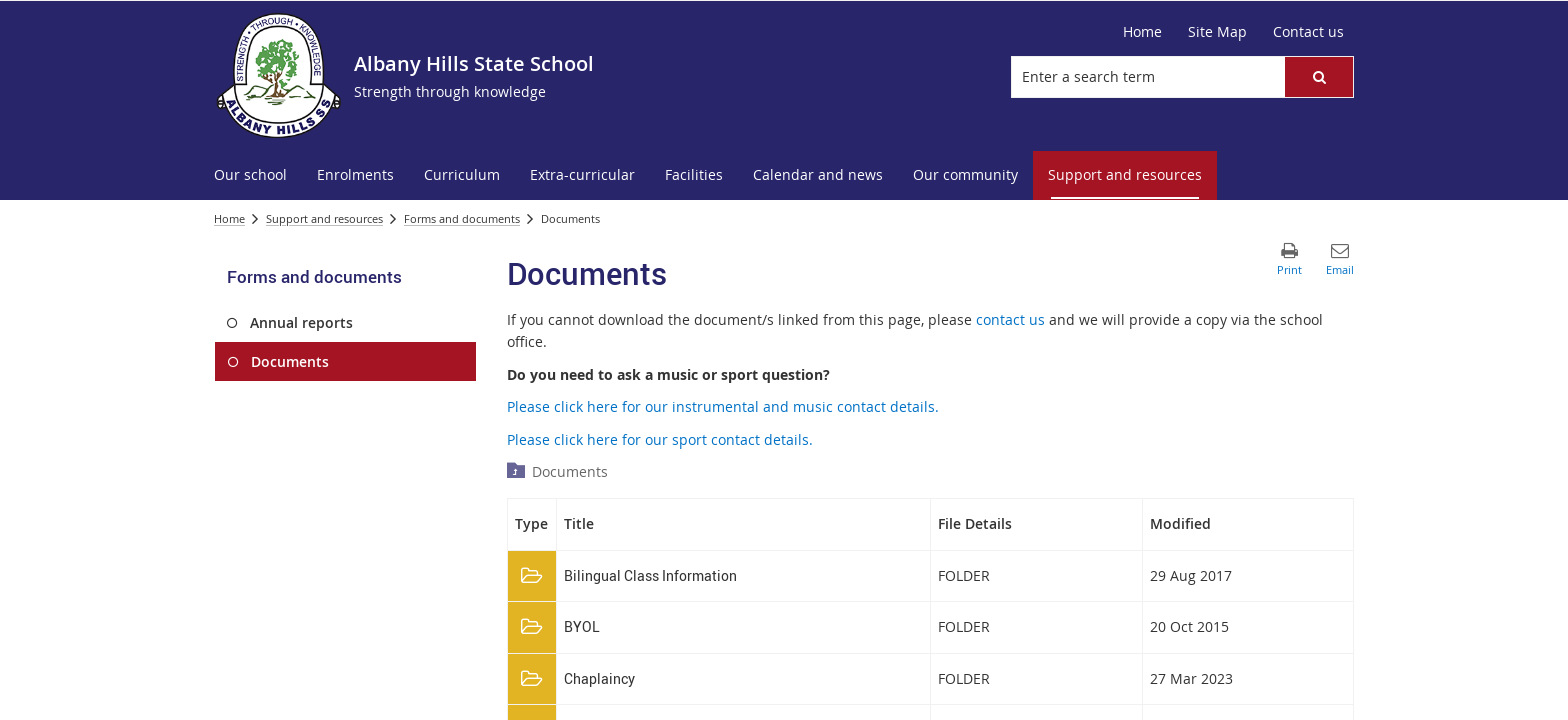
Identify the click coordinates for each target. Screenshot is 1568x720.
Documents (570, 471)
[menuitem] (250, 175)
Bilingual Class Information (650, 575)
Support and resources (324, 218)
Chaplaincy (599, 678)
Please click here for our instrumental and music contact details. (725, 406)
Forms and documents (462, 218)
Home (1142, 31)
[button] (1319, 77)
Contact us (1308, 31)
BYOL (582, 626)
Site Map (1217, 31)
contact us (1010, 319)
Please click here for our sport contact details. (660, 439)
